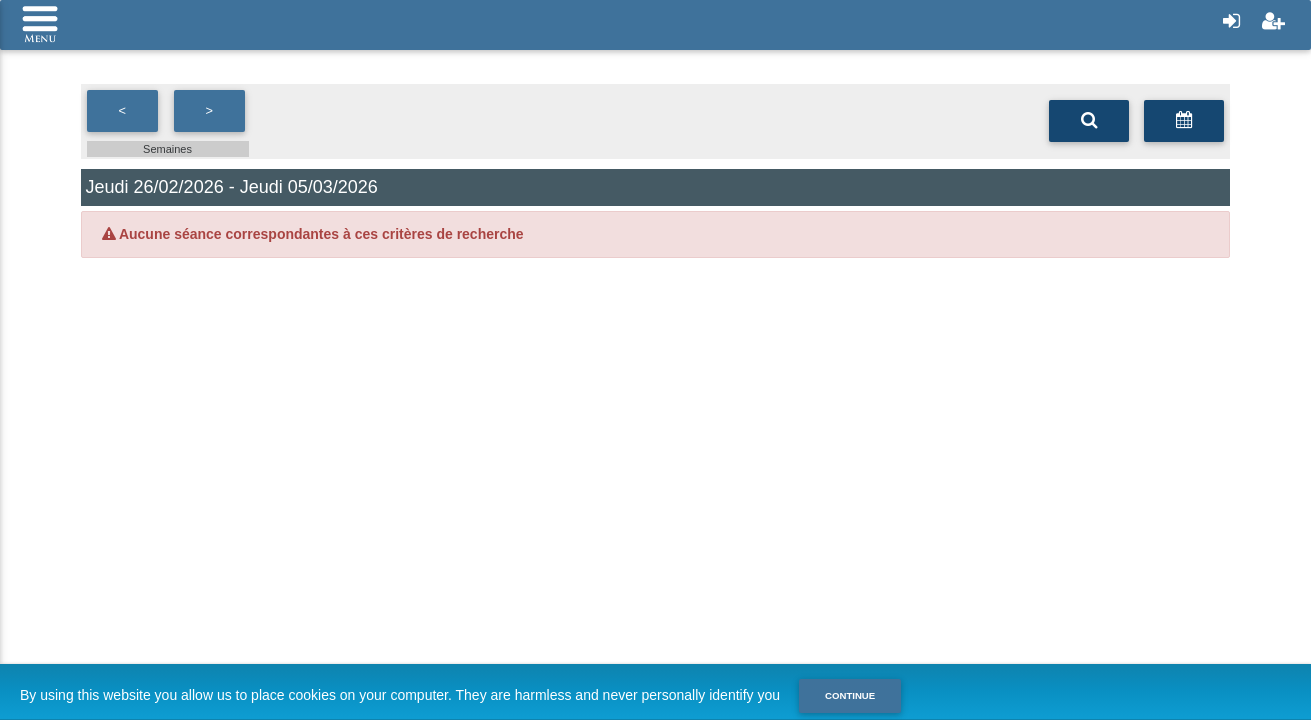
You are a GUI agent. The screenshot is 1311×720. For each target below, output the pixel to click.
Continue (850, 695)
